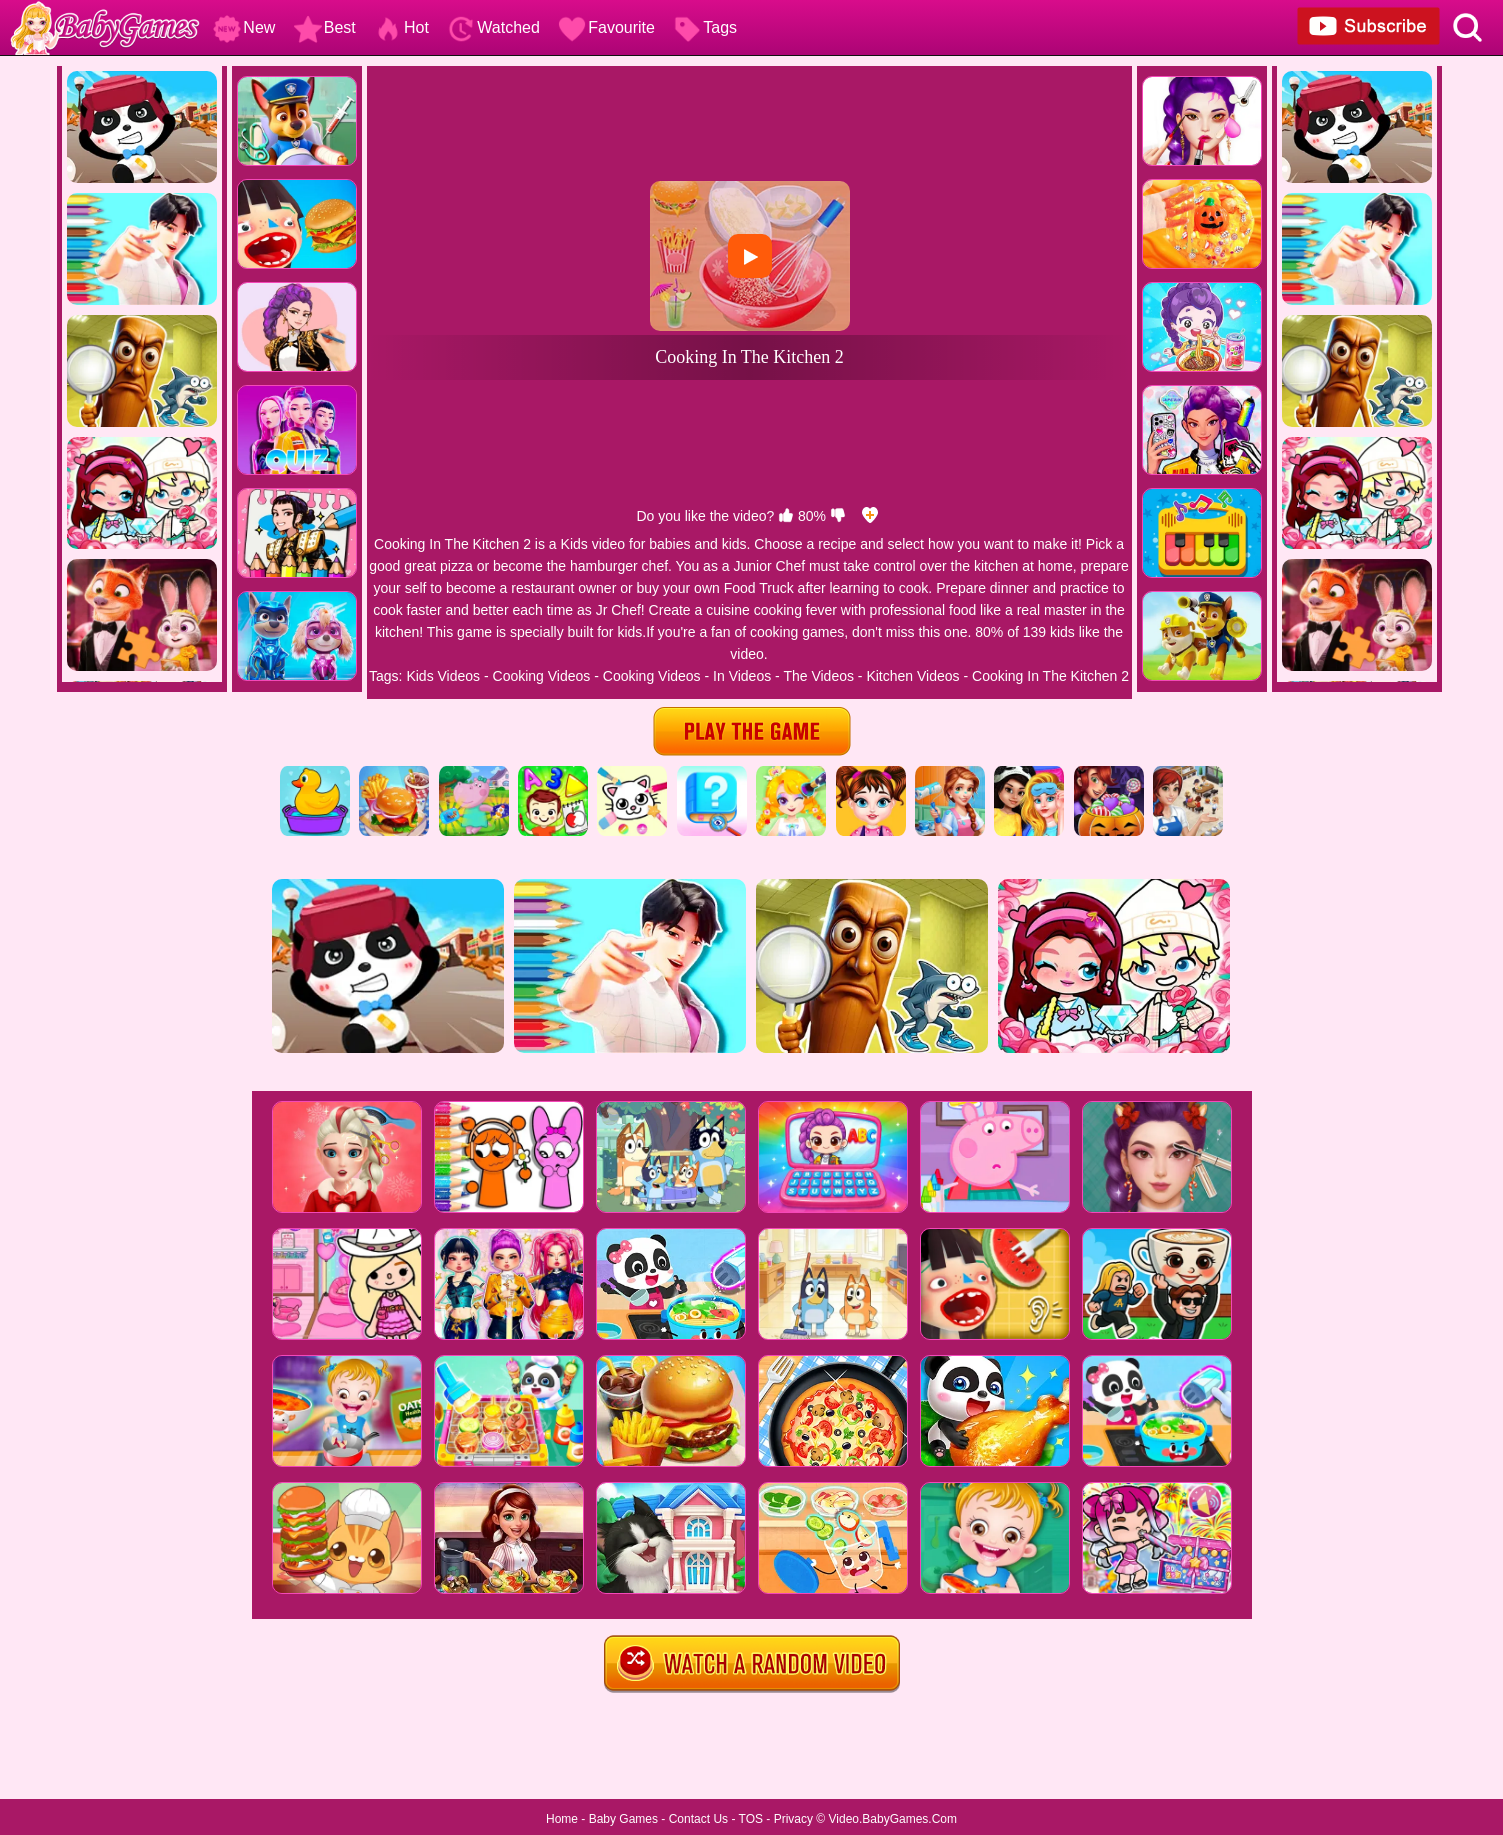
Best (325, 27)
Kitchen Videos (912, 676)
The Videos (818, 676)
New (244, 27)
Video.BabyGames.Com (893, 1819)
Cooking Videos (542, 676)
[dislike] (838, 516)
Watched (493, 27)
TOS (751, 1819)
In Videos (742, 676)
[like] (786, 516)
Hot (401, 27)
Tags (705, 27)
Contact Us (698, 1819)
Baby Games (623, 1819)
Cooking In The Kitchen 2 (1050, 676)
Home (562, 1819)
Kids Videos (443, 676)
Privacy (793, 1819)
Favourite (606, 27)
